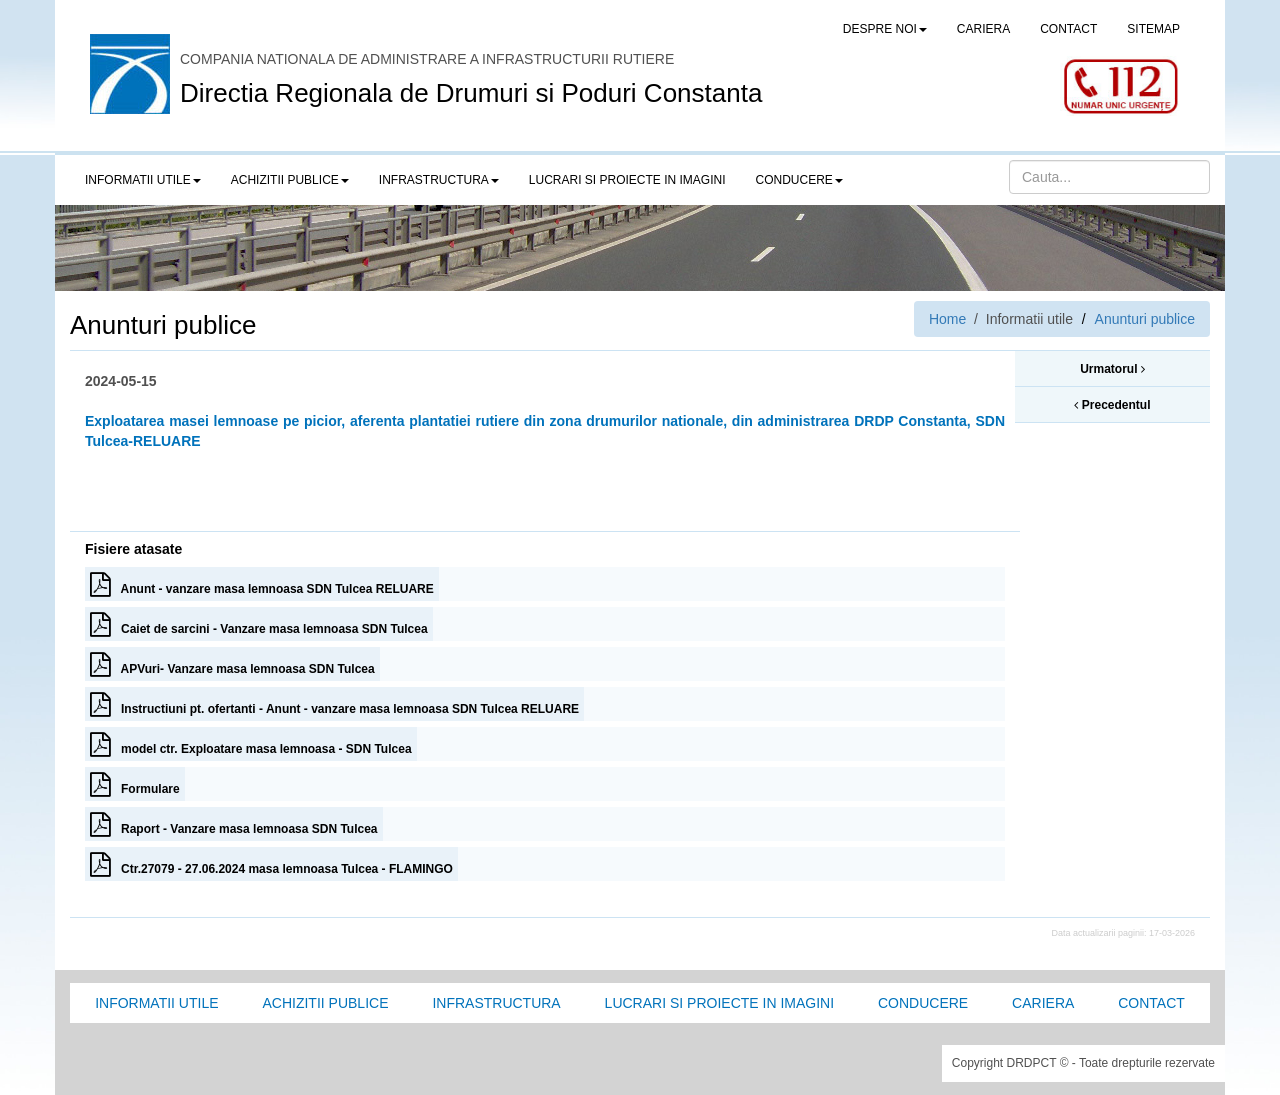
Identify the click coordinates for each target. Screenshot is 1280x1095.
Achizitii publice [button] (290, 180)
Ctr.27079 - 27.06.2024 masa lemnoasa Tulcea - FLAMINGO (271, 864)
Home (947, 319)
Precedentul (1112, 405)
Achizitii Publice (325, 1003)
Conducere (923, 1003)
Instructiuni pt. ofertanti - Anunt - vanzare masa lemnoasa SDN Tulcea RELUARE (334, 704)
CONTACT (1068, 29)
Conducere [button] (799, 180)
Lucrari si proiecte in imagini (719, 1003)
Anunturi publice (1145, 319)
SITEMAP (1153, 29)
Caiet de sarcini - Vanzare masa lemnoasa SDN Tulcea (259, 624)
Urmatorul (1112, 369)
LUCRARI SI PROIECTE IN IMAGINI (627, 180)
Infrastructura (496, 1003)
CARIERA (983, 29)
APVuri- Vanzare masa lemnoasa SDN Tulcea (232, 664)
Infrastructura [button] (439, 180)
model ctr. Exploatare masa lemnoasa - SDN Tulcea (251, 744)
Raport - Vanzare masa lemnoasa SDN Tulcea (234, 824)
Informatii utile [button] (143, 180)
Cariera (1043, 1003)
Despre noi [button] (885, 29)
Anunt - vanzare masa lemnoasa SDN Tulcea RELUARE (262, 584)
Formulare (135, 784)
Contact (1151, 1003)
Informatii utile (156, 1003)
